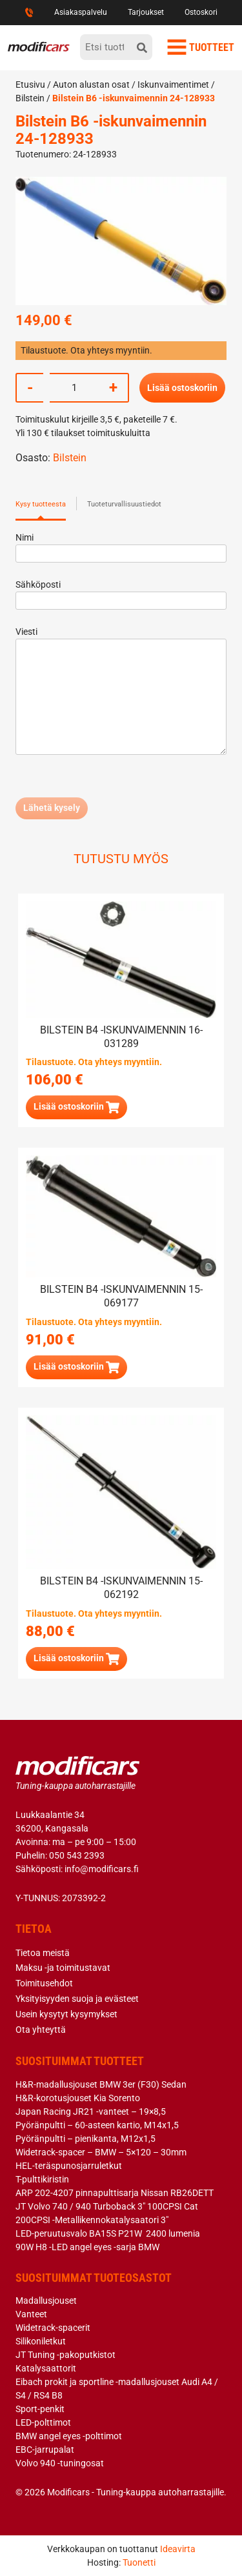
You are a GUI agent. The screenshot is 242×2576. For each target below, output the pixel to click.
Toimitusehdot (44, 1983)
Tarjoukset (146, 12)
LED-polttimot (43, 2422)
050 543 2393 (77, 1855)
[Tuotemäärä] (74, 388)
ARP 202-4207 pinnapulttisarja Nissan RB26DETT (114, 2193)
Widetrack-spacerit (52, 2327)
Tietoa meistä (42, 1953)
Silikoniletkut (40, 2341)
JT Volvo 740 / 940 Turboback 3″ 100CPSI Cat (106, 2206)
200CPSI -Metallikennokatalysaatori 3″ (91, 2220)
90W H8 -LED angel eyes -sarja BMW (87, 2247)
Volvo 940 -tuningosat (59, 2463)
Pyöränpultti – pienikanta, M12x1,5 (85, 2138)
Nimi (121, 545)
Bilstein (30, 98)
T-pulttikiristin (42, 2179)
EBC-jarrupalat (44, 2449)
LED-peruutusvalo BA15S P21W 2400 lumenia (107, 2233)
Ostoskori (201, 12)
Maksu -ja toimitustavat (62, 1967)
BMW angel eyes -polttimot (68, 2436)
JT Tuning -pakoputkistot (65, 2355)
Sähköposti (121, 592)
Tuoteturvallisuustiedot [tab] (124, 504)
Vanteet (31, 2314)
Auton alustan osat (91, 84)
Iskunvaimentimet (173, 84)
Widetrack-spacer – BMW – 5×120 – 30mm (101, 2152)
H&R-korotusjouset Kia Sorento (77, 2098)
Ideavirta (178, 2549)
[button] (76, 1107)
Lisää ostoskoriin (182, 388)
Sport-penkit (40, 2409)
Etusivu (30, 84)
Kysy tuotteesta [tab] (40, 504)
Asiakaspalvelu (80, 12)
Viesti (121, 691)
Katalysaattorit (45, 2368)
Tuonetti (139, 2562)
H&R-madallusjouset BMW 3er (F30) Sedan (101, 2084)
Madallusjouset (46, 2300)
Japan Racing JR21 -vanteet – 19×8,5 (90, 2111)
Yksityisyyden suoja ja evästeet (77, 1998)
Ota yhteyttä (40, 2029)
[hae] (142, 47)
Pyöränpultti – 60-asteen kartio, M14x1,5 (97, 2125)
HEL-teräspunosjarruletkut (68, 2166)
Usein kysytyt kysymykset (66, 2014)
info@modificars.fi (102, 1869)
